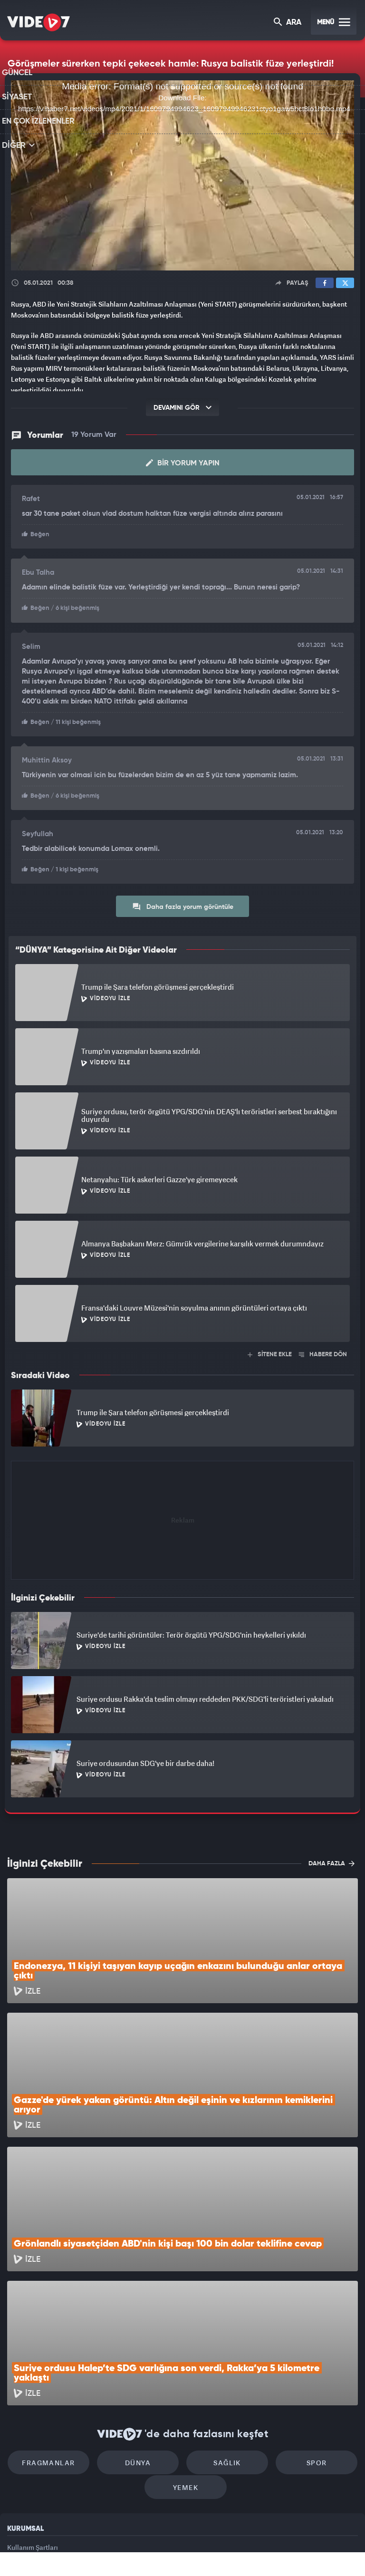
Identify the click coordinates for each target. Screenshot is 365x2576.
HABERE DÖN (323, 1352)
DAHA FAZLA (331, 1860)
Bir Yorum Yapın (183, 463)
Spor (304, 2355)
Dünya (142, 2355)
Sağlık (223, 2355)
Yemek (185, 2384)
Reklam (18, 2465)
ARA (288, 23)
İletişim (18, 2487)
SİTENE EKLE (270, 1352)
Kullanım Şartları (32, 2444)
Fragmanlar (60, 2355)
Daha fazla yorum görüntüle (182, 904)
